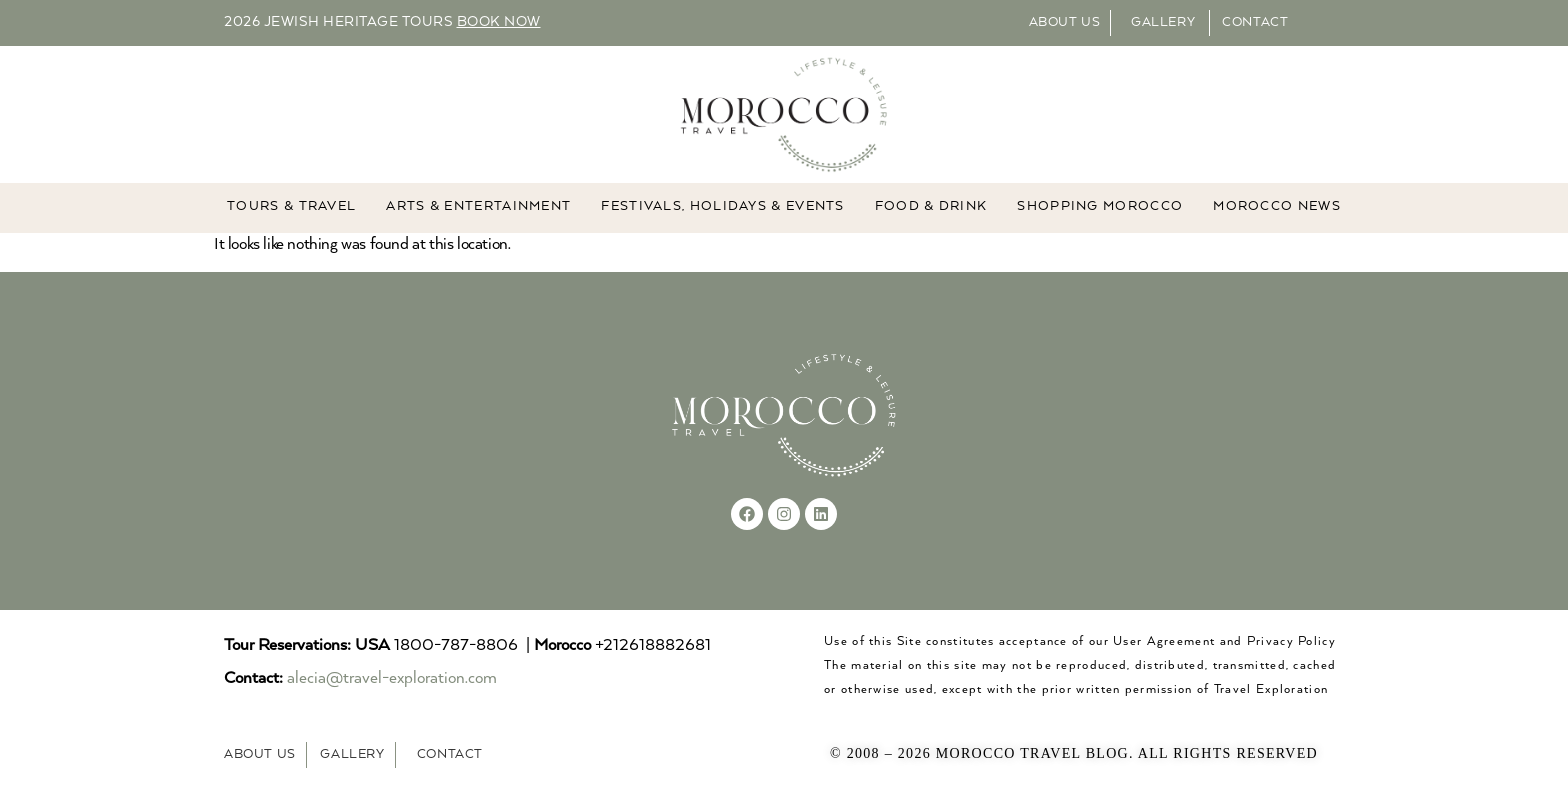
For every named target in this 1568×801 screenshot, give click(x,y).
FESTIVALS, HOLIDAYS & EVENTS (722, 207)
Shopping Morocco (1100, 207)
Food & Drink (931, 207)
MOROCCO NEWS (1277, 207)
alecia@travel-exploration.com (392, 678)
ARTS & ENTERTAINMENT (478, 207)
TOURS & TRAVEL (291, 207)
